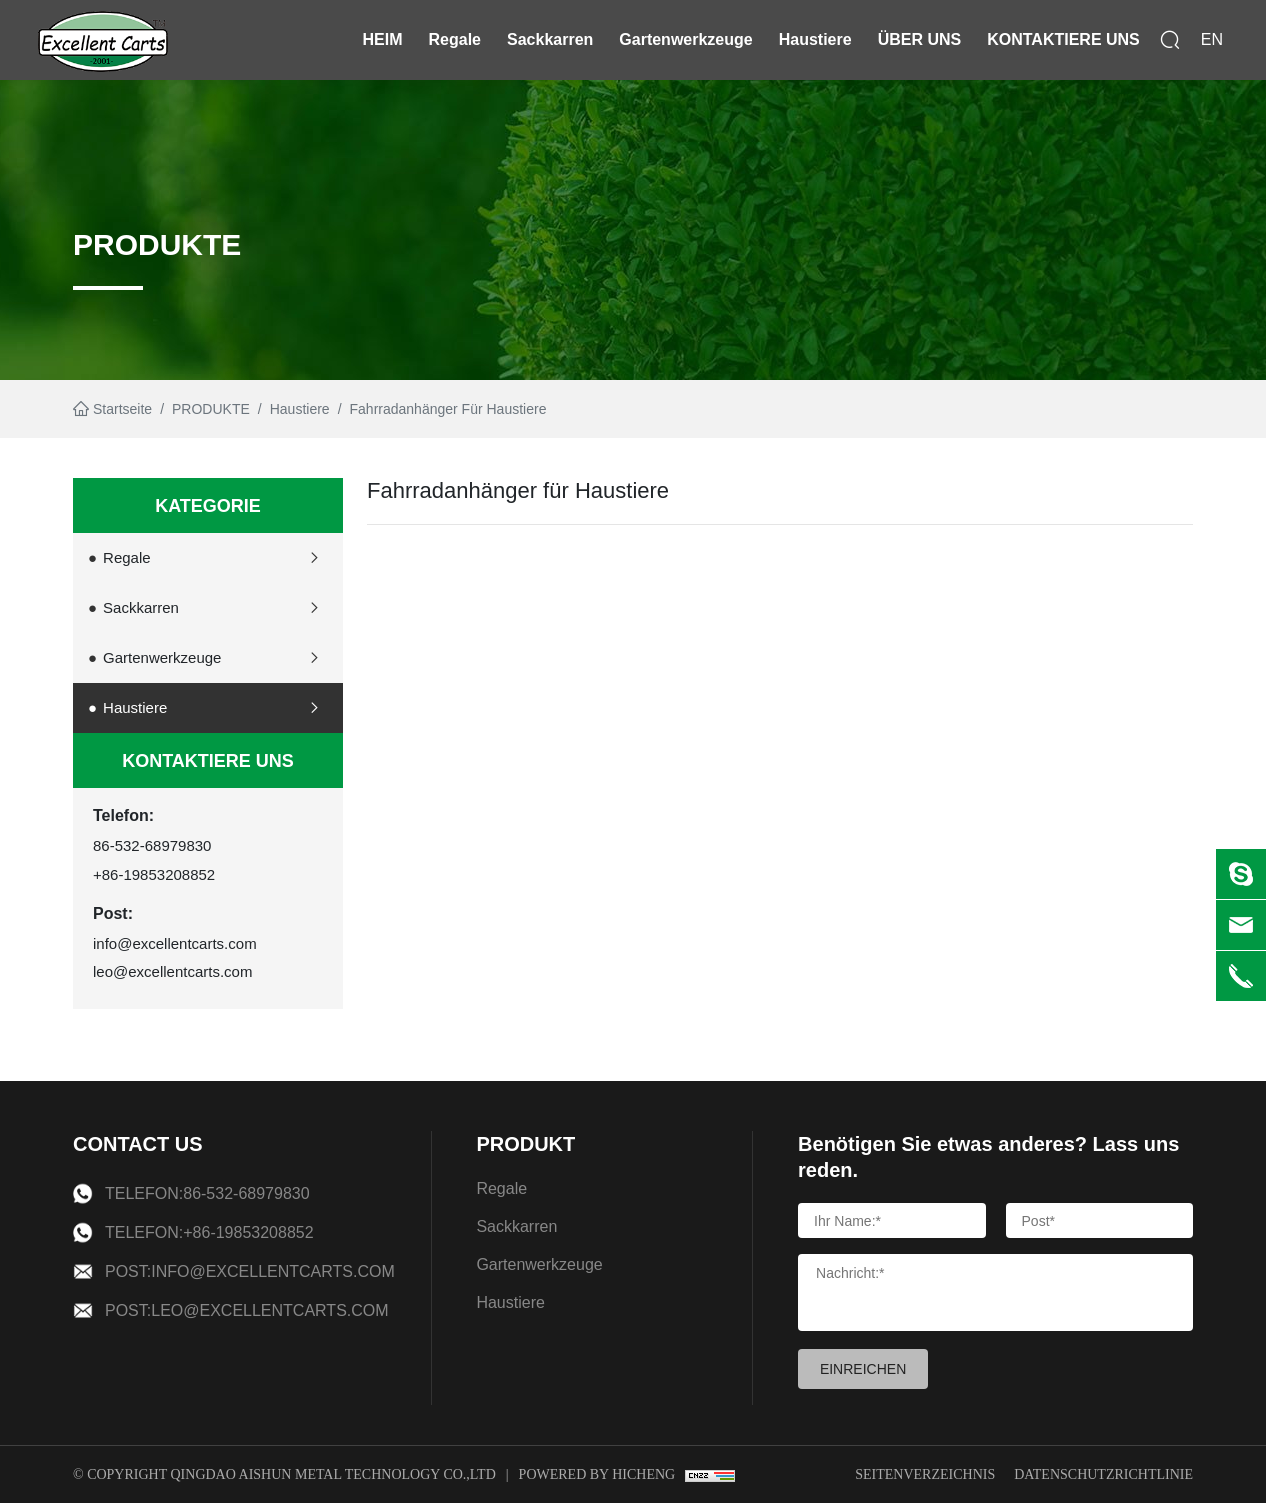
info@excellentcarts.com (175, 943)
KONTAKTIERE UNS (1063, 39)
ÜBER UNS (920, 39)
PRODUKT (525, 1144)
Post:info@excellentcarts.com (250, 1271)
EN (1212, 39)
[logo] (103, 40)
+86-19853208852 (154, 874)
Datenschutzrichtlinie (1103, 1474)
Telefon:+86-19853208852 (209, 1232)
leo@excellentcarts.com (172, 971)
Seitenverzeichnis (925, 1474)
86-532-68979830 (152, 845)
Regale (455, 39)
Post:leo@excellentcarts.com (247, 1310)
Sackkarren (550, 39)
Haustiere (815, 39)
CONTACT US (138, 1144)
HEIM (383, 39)
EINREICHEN (863, 1369)
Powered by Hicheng (597, 1474)
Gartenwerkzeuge (685, 39)
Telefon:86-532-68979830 (207, 1193)
